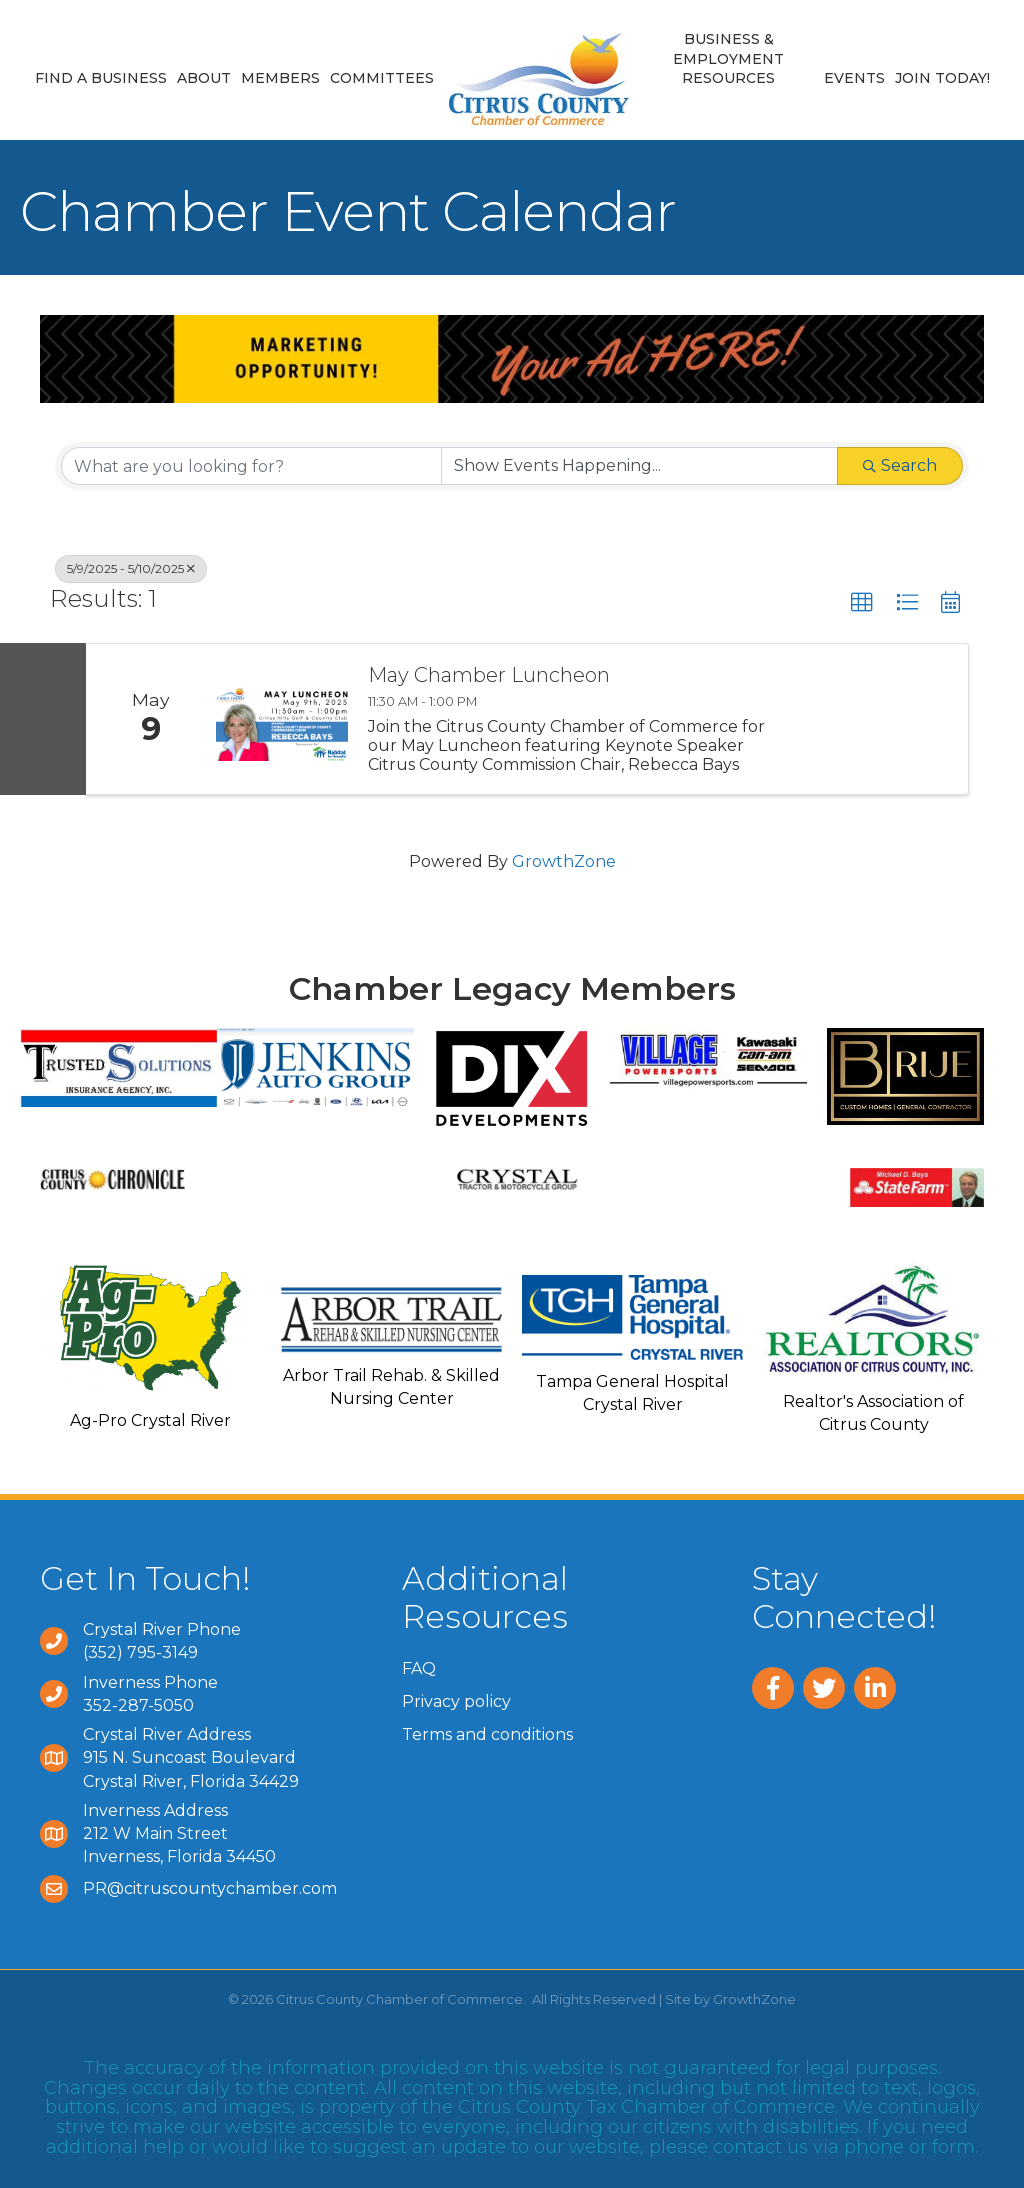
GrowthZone (564, 861)
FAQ (419, 1668)
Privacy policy (456, 1701)
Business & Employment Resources (728, 58)
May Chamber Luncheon (489, 675)
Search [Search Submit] (900, 465)
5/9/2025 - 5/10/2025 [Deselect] (131, 568)
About (204, 78)
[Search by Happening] (639, 466)
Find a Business (101, 78)
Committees (382, 78)
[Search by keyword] (251, 466)
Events (854, 78)
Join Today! (942, 78)
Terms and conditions (487, 1734)
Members (280, 78)
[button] (862, 603)
